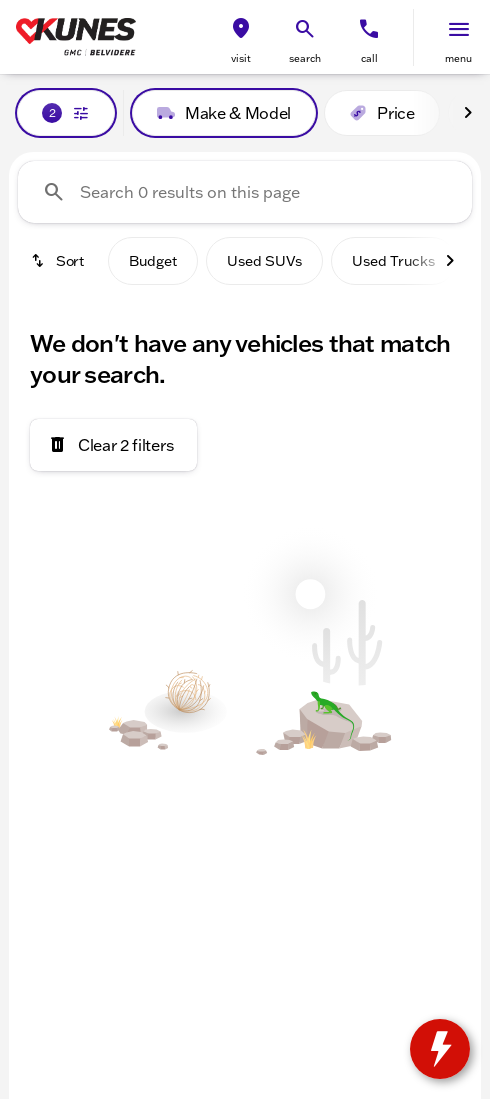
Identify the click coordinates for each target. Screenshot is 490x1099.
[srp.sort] (59, 261)
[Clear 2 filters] (113, 445)
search (305, 58)
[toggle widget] (440, 1049)
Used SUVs (264, 261)
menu (458, 58)
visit (241, 58)
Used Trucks (393, 261)
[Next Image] (468, 113)
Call (369, 58)
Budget (153, 261)
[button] (241, 37)
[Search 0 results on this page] (245, 192)
